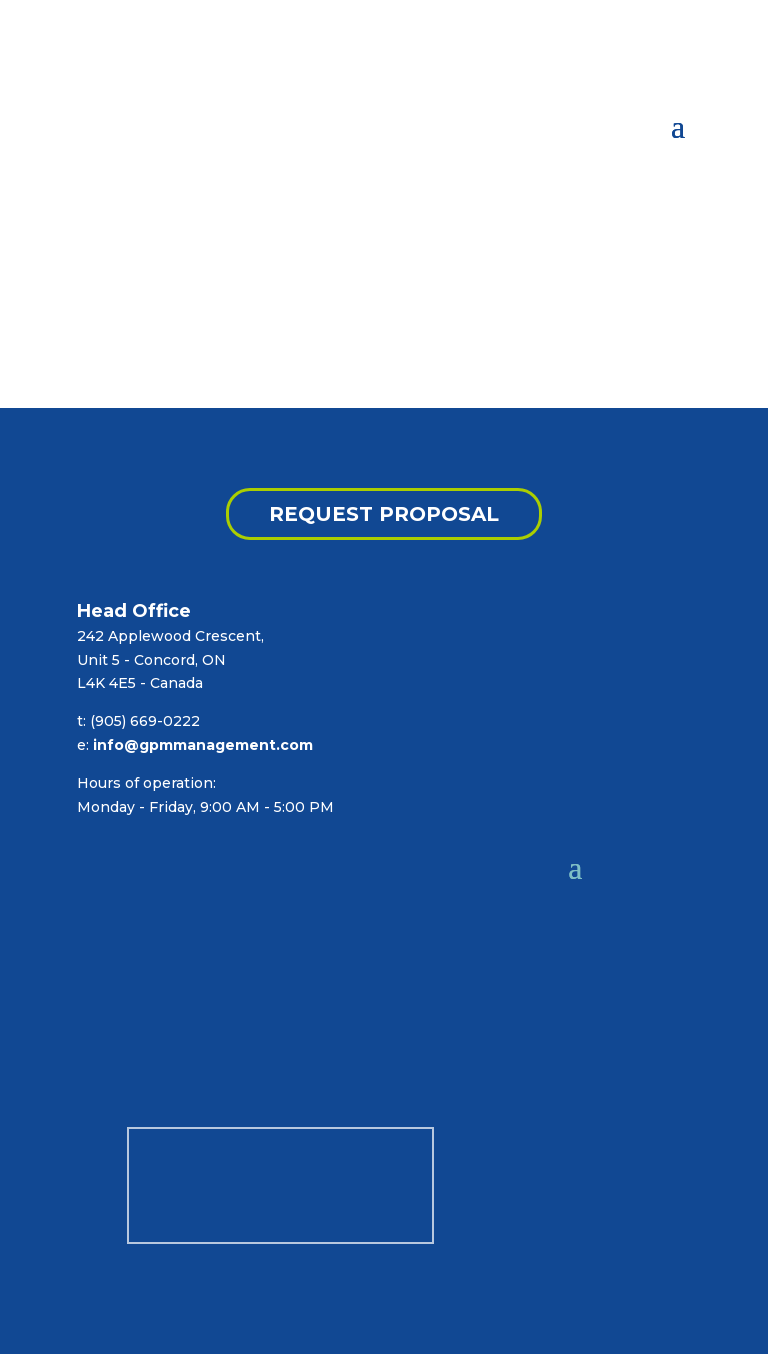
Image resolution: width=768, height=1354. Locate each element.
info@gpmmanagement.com (203, 745)
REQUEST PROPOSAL (384, 514)
